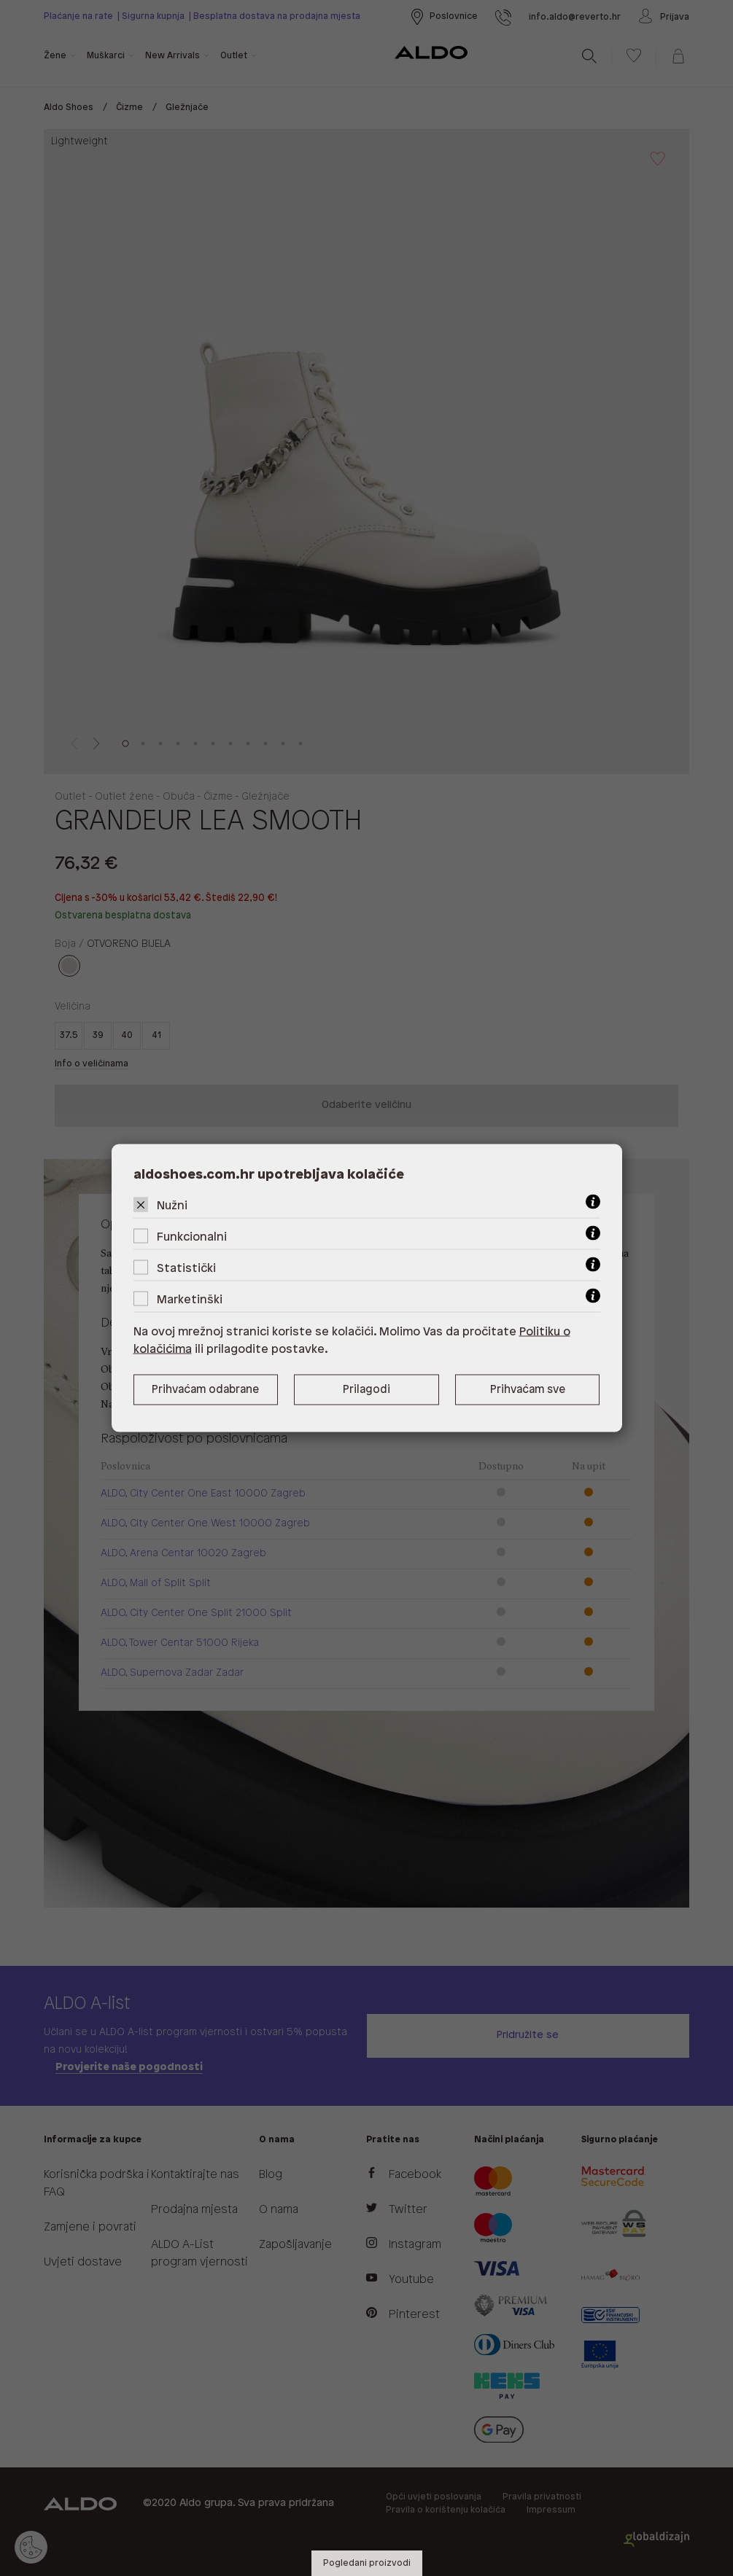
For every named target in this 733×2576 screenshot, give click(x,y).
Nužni (172, 1206)
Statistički (186, 1268)
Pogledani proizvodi (367, 2563)
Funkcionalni (192, 1237)
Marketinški (189, 1300)
